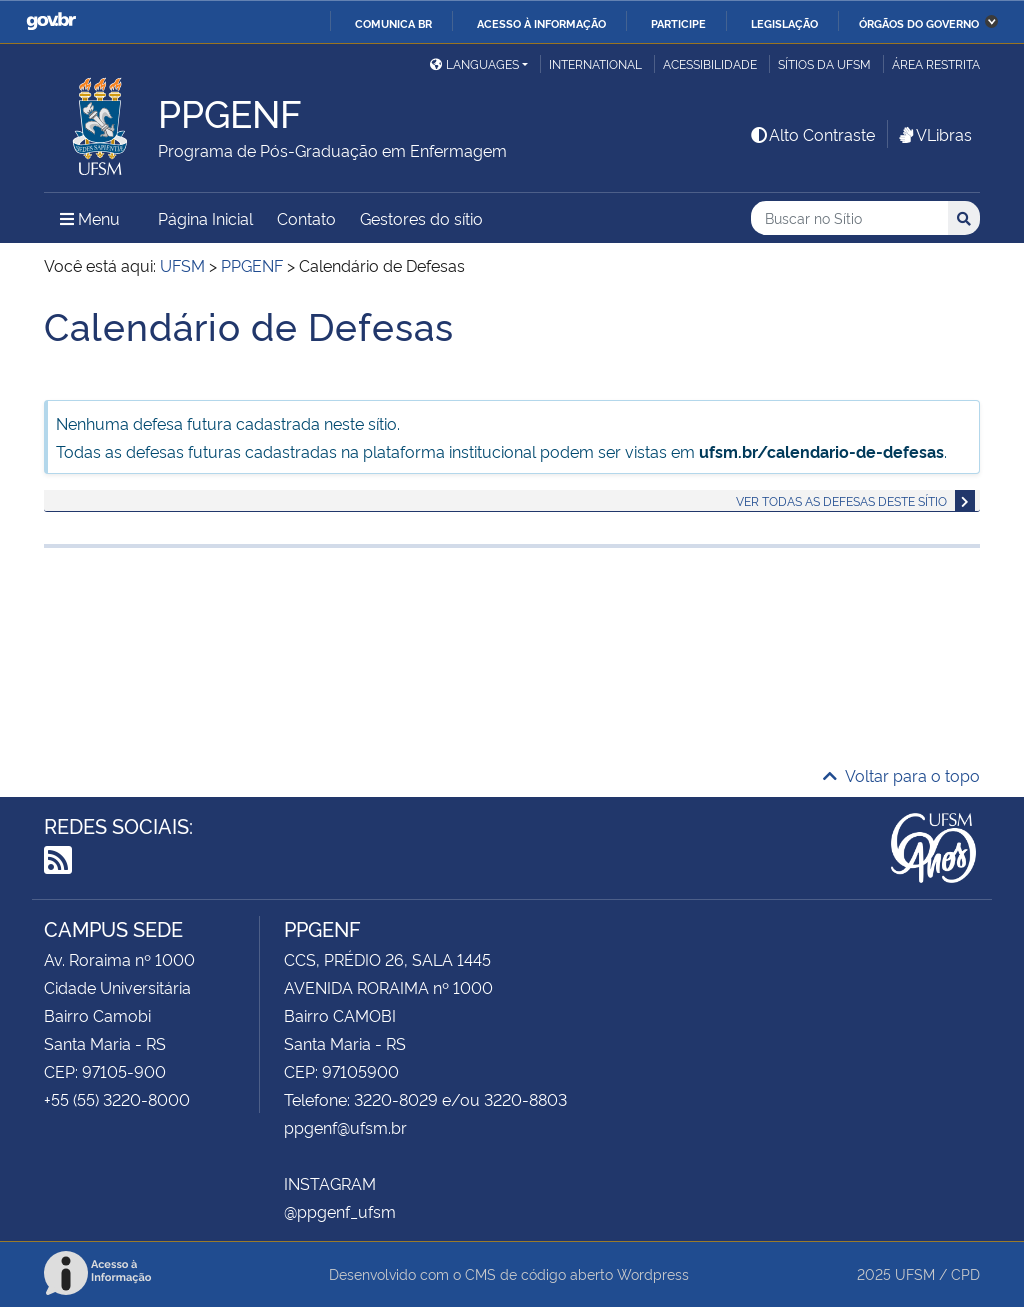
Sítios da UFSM (824, 63)
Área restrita (936, 63)
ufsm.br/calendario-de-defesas (821, 451)
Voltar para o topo (901, 775)
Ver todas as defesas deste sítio (841, 500)
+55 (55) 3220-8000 (117, 1099)
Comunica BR (393, 23)
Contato (306, 218)
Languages (474, 63)
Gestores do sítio (421, 218)
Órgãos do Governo (919, 23)
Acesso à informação (541, 23)
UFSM (915, 1273)
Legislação (784, 23)
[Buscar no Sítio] (849, 218)
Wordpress (653, 1273)
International (595, 63)
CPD (965, 1273)
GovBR (51, 21)
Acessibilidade (710, 63)
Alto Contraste (812, 134)
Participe (678, 23)
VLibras (934, 134)
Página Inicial (205, 218)
